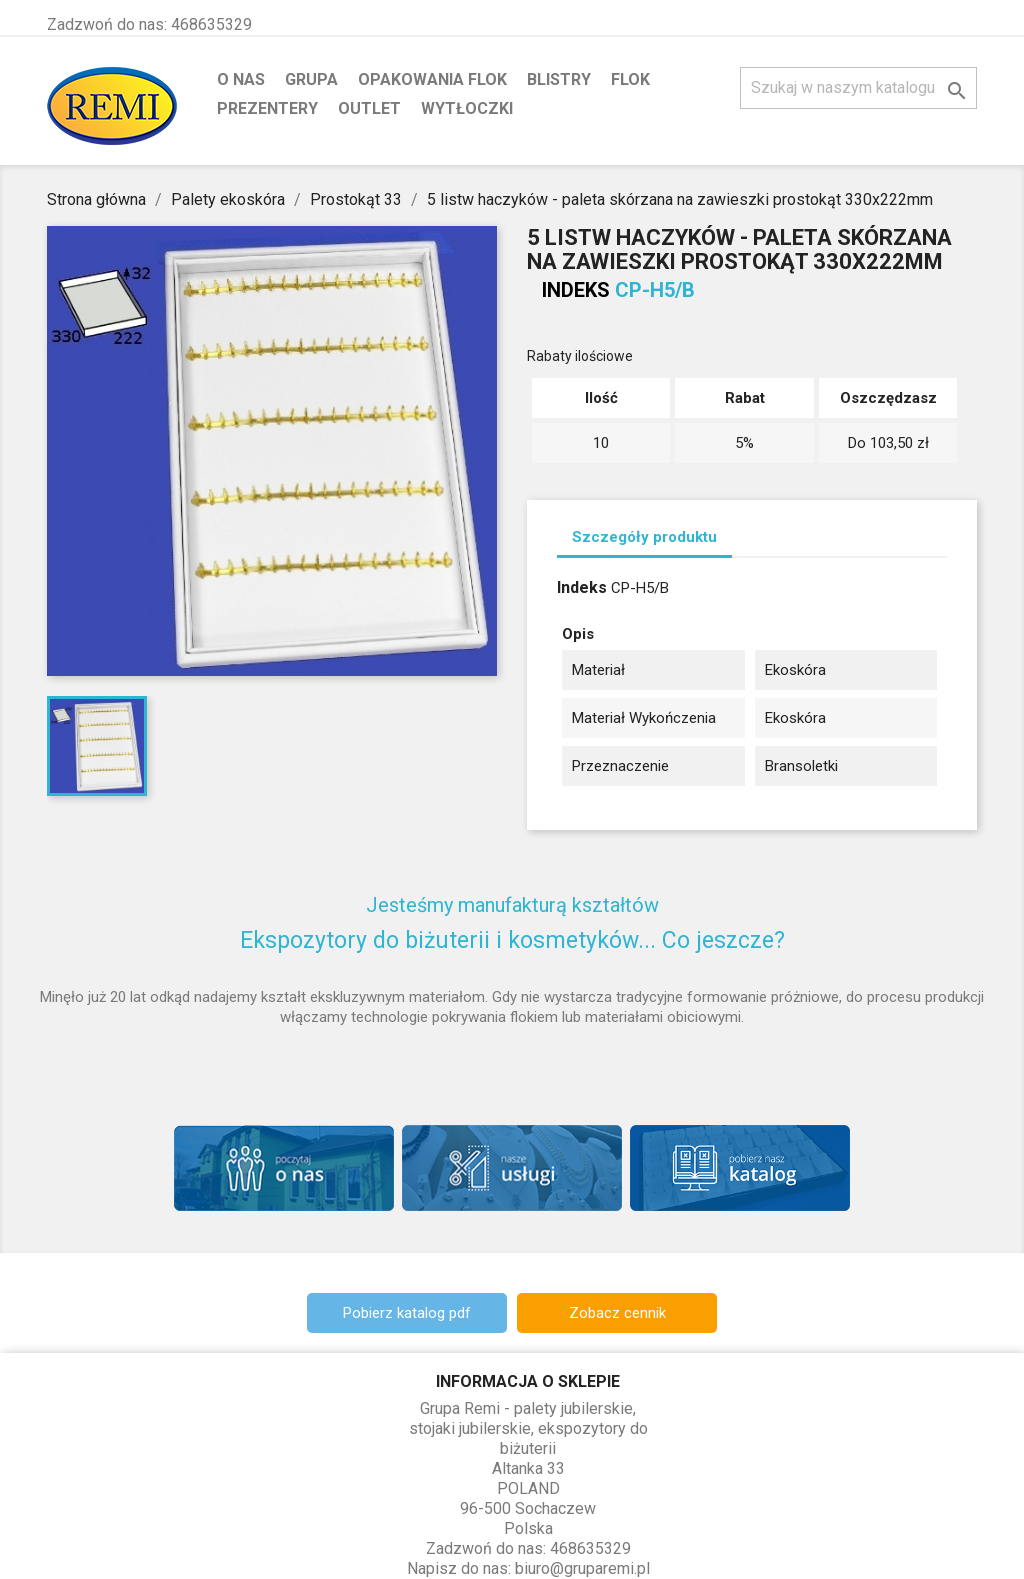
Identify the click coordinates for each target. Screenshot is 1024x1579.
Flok (630, 79)
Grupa (311, 79)
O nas (241, 79)
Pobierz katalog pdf (407, 1313)
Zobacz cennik (617, 1313)
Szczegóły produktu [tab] (644, 537)
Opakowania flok (432, 79)
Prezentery (267, 108)
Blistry (559, 79)
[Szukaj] (858, 88)
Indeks (576, 290)
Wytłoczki (467, 108)
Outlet (369, 108)
